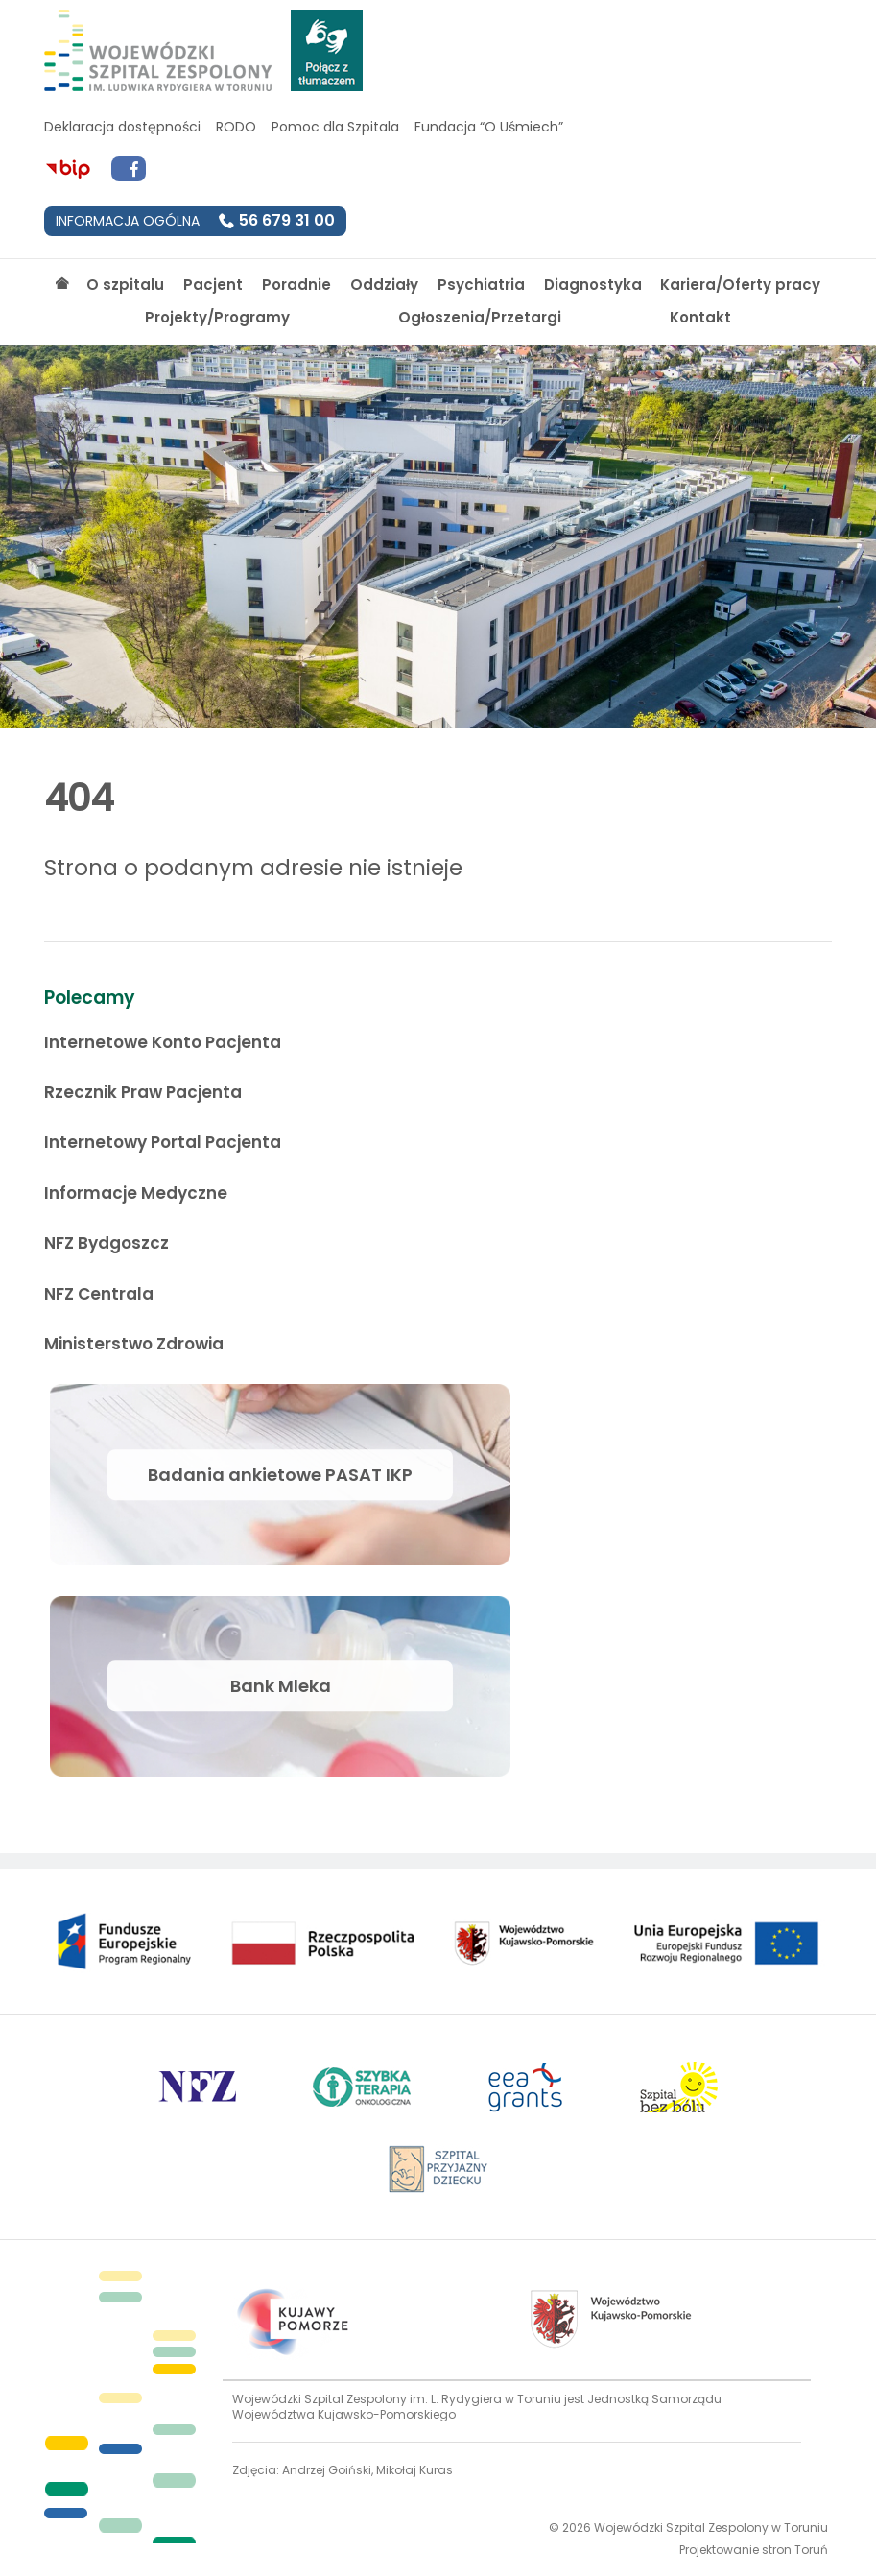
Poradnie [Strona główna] (296, 284)
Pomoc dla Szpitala (335, 126)
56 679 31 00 (287, 220)
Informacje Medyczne (135, 1193)
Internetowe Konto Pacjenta (162, 1042)
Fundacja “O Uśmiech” (488, 126)
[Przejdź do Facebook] (128, 168)
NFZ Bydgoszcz (106, 1242)
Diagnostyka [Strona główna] (593, 284)
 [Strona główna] (62, 283)
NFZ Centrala (99, 1293)
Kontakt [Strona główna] (700, 317)
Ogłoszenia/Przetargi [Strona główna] (479, 317)
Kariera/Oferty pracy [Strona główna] (740, 284)
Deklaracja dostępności (122, 126)
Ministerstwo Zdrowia (134, 1343)
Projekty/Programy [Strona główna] (217, 317)
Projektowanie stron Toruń (753, 2549)
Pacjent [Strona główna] (213, 284)
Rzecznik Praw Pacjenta (143, 1092)
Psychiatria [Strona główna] (481, 284)
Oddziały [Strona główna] (384, 284)
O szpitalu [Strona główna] (125, 284)
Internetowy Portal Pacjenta (162, 1142)
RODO (236, 126)
